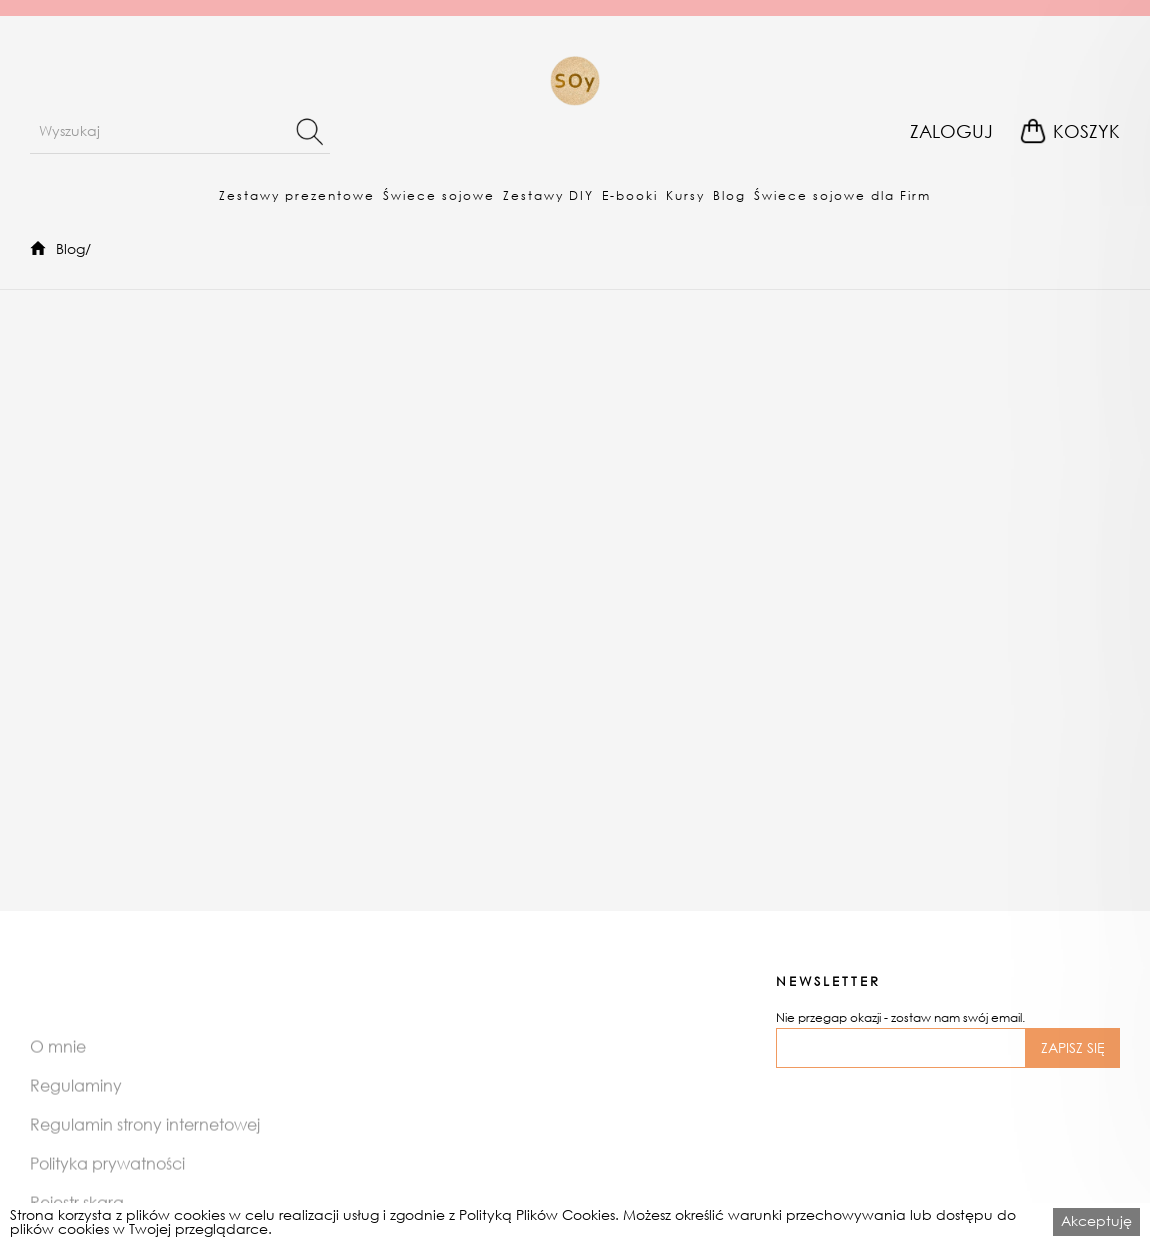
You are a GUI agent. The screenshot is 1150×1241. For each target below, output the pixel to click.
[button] (297, 195)
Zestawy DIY (548, 196)
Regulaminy (76, 1101)
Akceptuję (1096, 1220)
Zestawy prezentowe (297, 196)
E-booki (630, 196)
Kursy (685, 196)
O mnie (58, 1062)
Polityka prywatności (107, 1179)
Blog (729, 196)
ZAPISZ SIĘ (1073, 1047)
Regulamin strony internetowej (145, 1140)
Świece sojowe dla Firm (842, 196)
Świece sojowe (439, 196)
